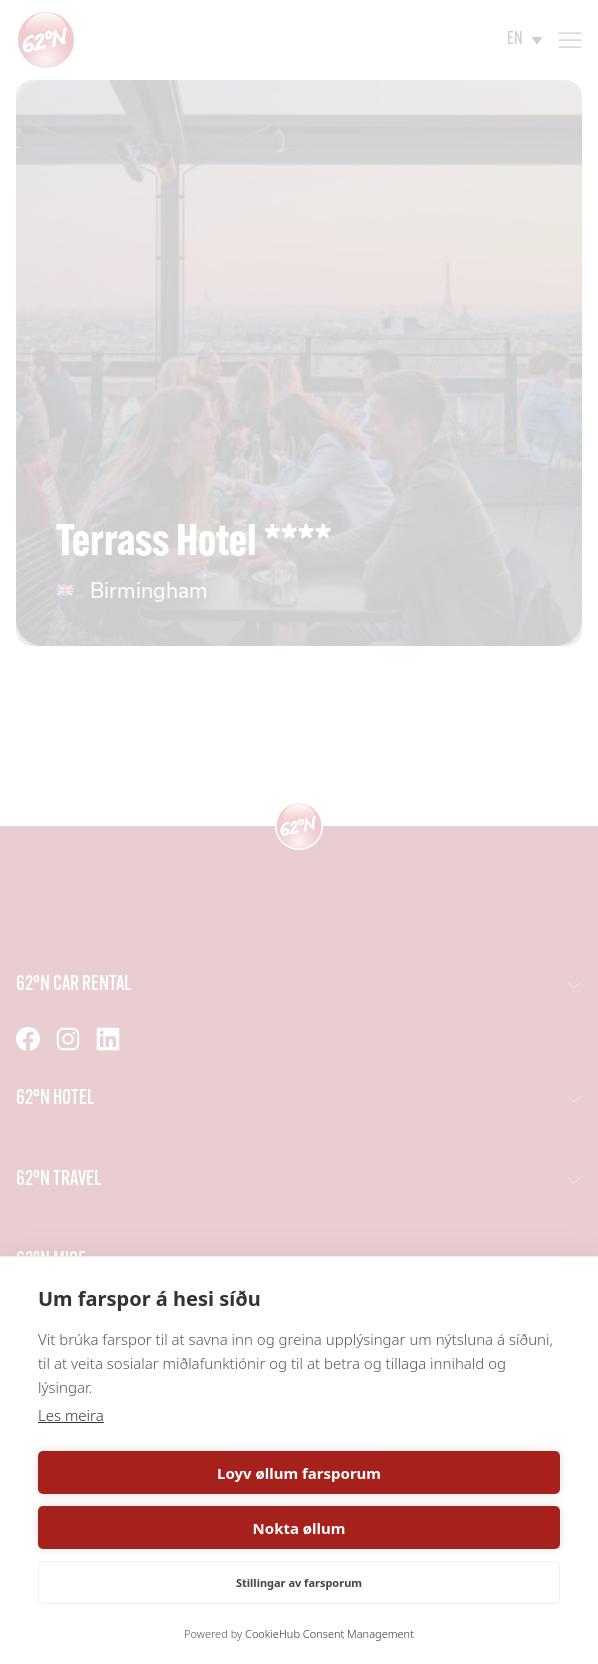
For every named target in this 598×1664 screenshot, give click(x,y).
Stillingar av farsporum (299, 1582)
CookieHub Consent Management (329, 1633)
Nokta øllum (299, 1528)
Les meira (71, 1415)
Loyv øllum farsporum (299, 1473)
